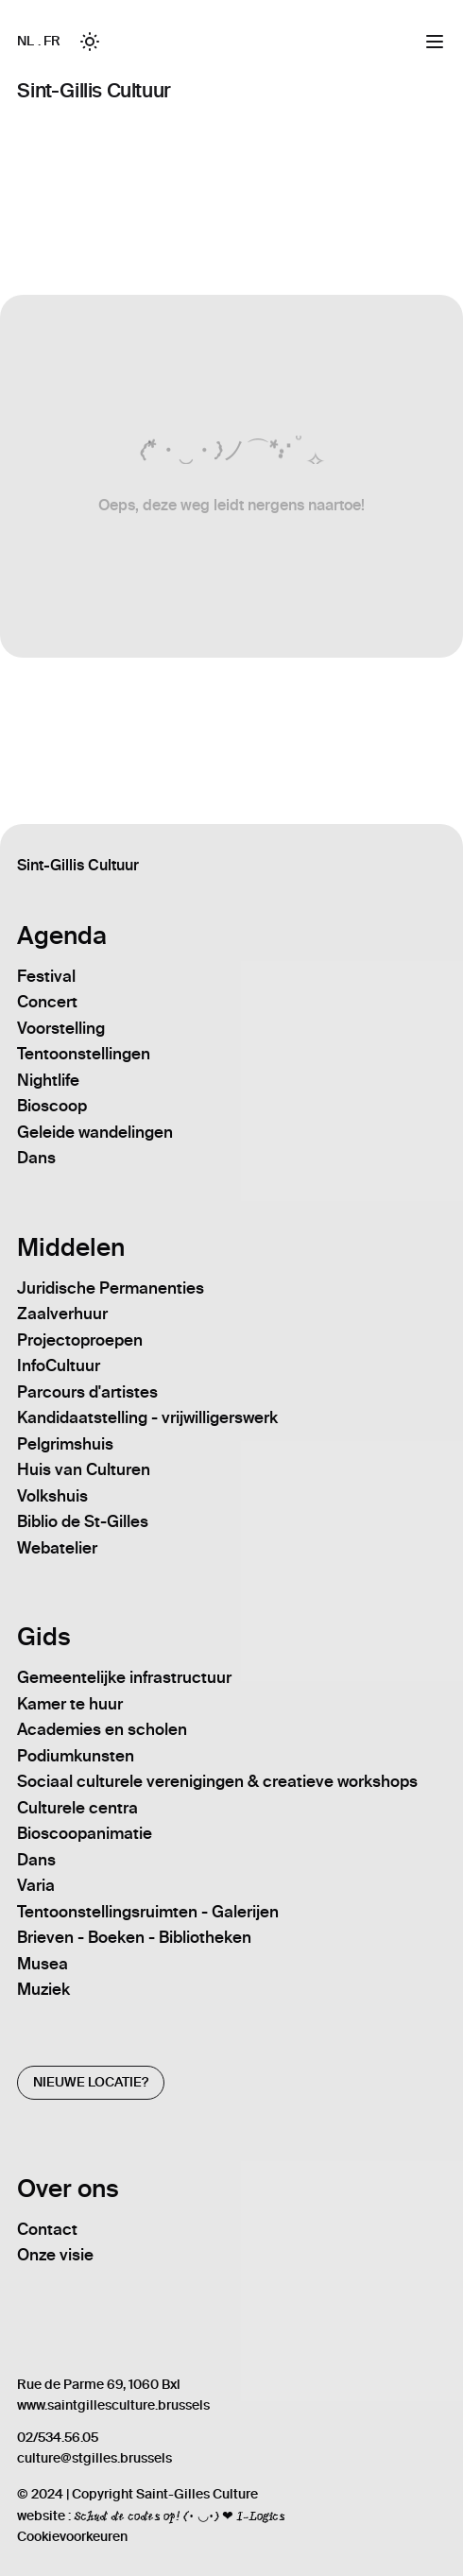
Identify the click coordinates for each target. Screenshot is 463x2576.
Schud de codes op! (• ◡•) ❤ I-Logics (179, 2515)
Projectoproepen (80, 1340)
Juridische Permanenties (110, 1288)
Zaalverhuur (62, 1313)
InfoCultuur (58, 1365)
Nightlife (48, 1080)
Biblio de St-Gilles (82, 1521)
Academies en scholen (102, 1729)
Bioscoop (52, 1105)
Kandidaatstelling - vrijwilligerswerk (147, 1417)
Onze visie (55, 2254)
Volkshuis (52, 1495)
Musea (42, 1963)
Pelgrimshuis (65, 1443)
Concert (47, 1001)
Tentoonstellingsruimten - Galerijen (148, 1911)
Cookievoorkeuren (72, 2537)
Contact (47, 2229)
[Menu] (434, 41)
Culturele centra (77, 1807)
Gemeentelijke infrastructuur (124, 1677)
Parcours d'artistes (87, 1391)
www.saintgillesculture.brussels (113, 2405)
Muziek (43, 1989)
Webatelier (57, 1547)
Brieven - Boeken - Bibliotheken (134, 1937)
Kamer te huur (70, 1703)
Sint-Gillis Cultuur (93, 90)
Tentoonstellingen (83, 1053)
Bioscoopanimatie (84, 1833)
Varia (36, 1885)
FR (51, 41)
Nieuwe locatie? (90, 2082)
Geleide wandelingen (95, 1132)
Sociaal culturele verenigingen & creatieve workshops (217, 1781)
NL (25, 41)
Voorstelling (61, 1028)
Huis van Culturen (83, 1469)
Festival (46, 976)
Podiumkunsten (75, 1755)
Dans (36, 1157)
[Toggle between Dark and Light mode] (89, 41)
